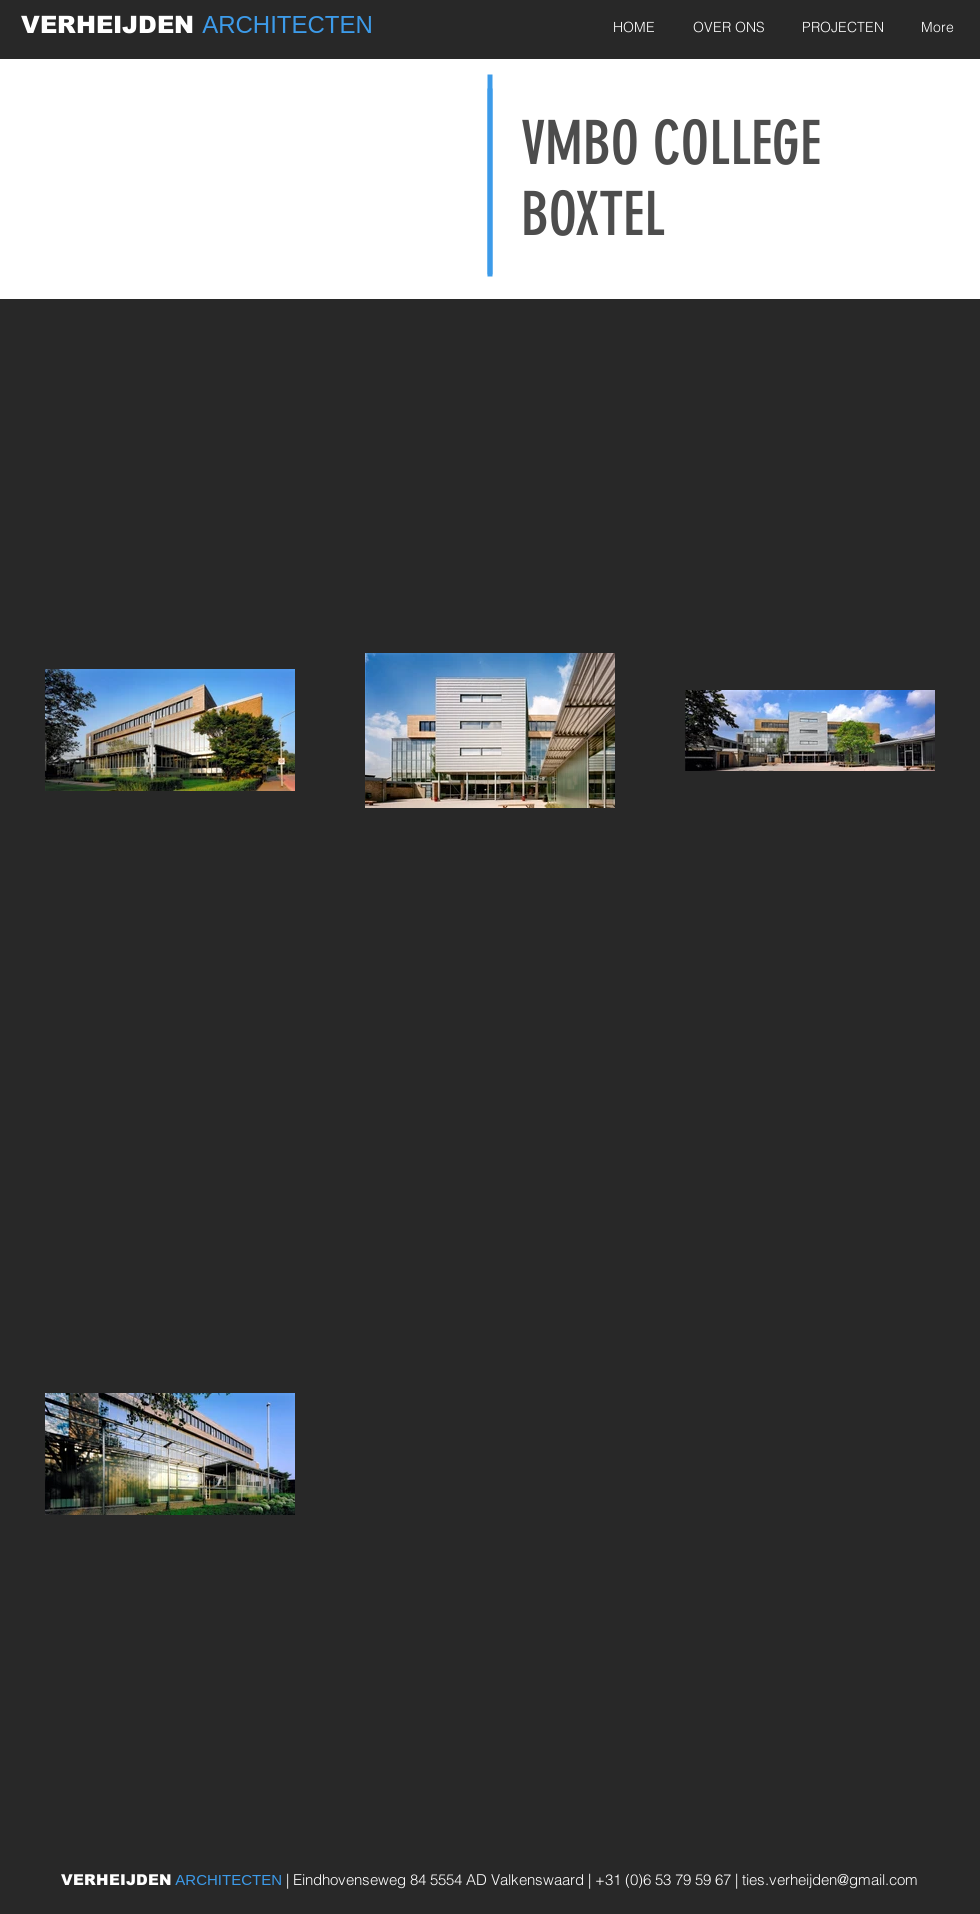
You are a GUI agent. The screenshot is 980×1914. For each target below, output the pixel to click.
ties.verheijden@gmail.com (830, 1879)
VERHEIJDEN (111, 24)
